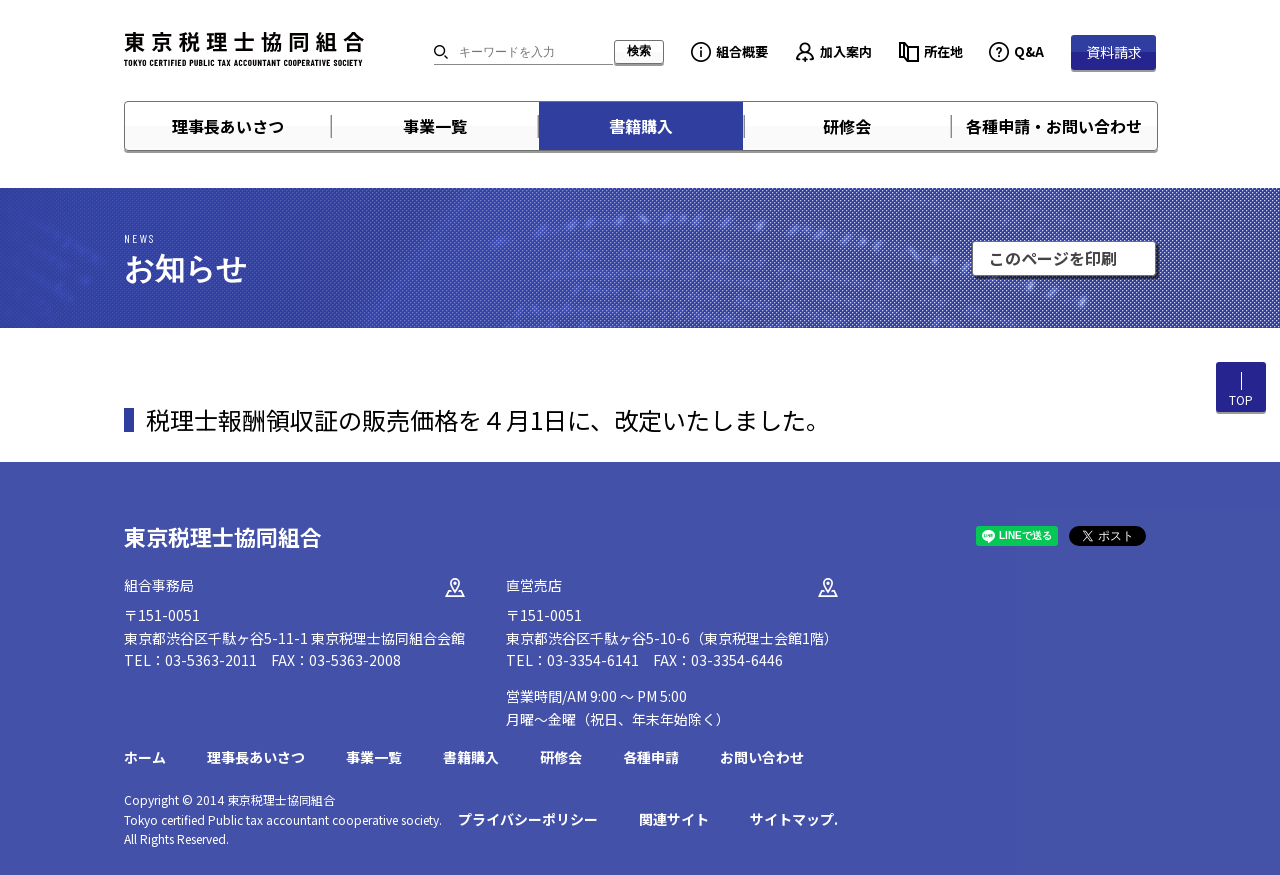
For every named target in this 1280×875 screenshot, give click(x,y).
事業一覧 (435, 126)
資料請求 (1114, 52)
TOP (1241, 399)
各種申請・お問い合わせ (1054, 126)
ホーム (145, 757)
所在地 (943, 51)
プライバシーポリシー (528, 819)
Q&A (1029, 51)
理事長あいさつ (228, 126)
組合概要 (742, 51)
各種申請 (651, 757)
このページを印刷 (1053, 258)
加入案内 (846, 51)
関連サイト (674, 819)
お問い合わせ (762, 757)
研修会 (847, 126)
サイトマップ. (794, 819)
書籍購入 (641, 126)
